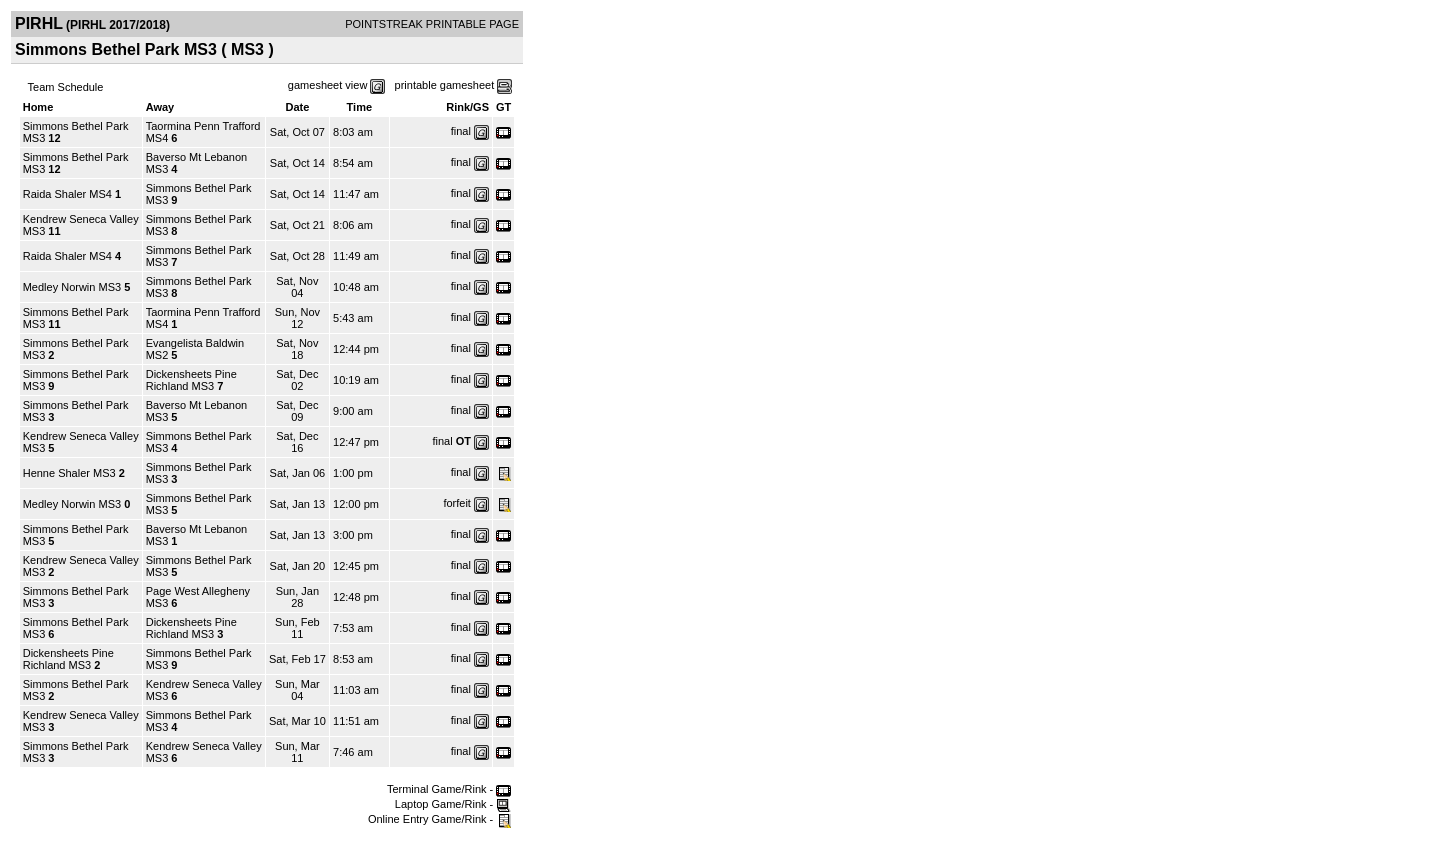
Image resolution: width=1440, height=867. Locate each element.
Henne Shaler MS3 (69, 473)
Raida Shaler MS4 (67, 194)
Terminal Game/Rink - (449, 789)
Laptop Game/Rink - (453, 804)
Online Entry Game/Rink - (439, 819)
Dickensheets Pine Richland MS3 (191, 380)
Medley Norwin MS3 (72, 287)
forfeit (457, 503)
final (461, 131)
